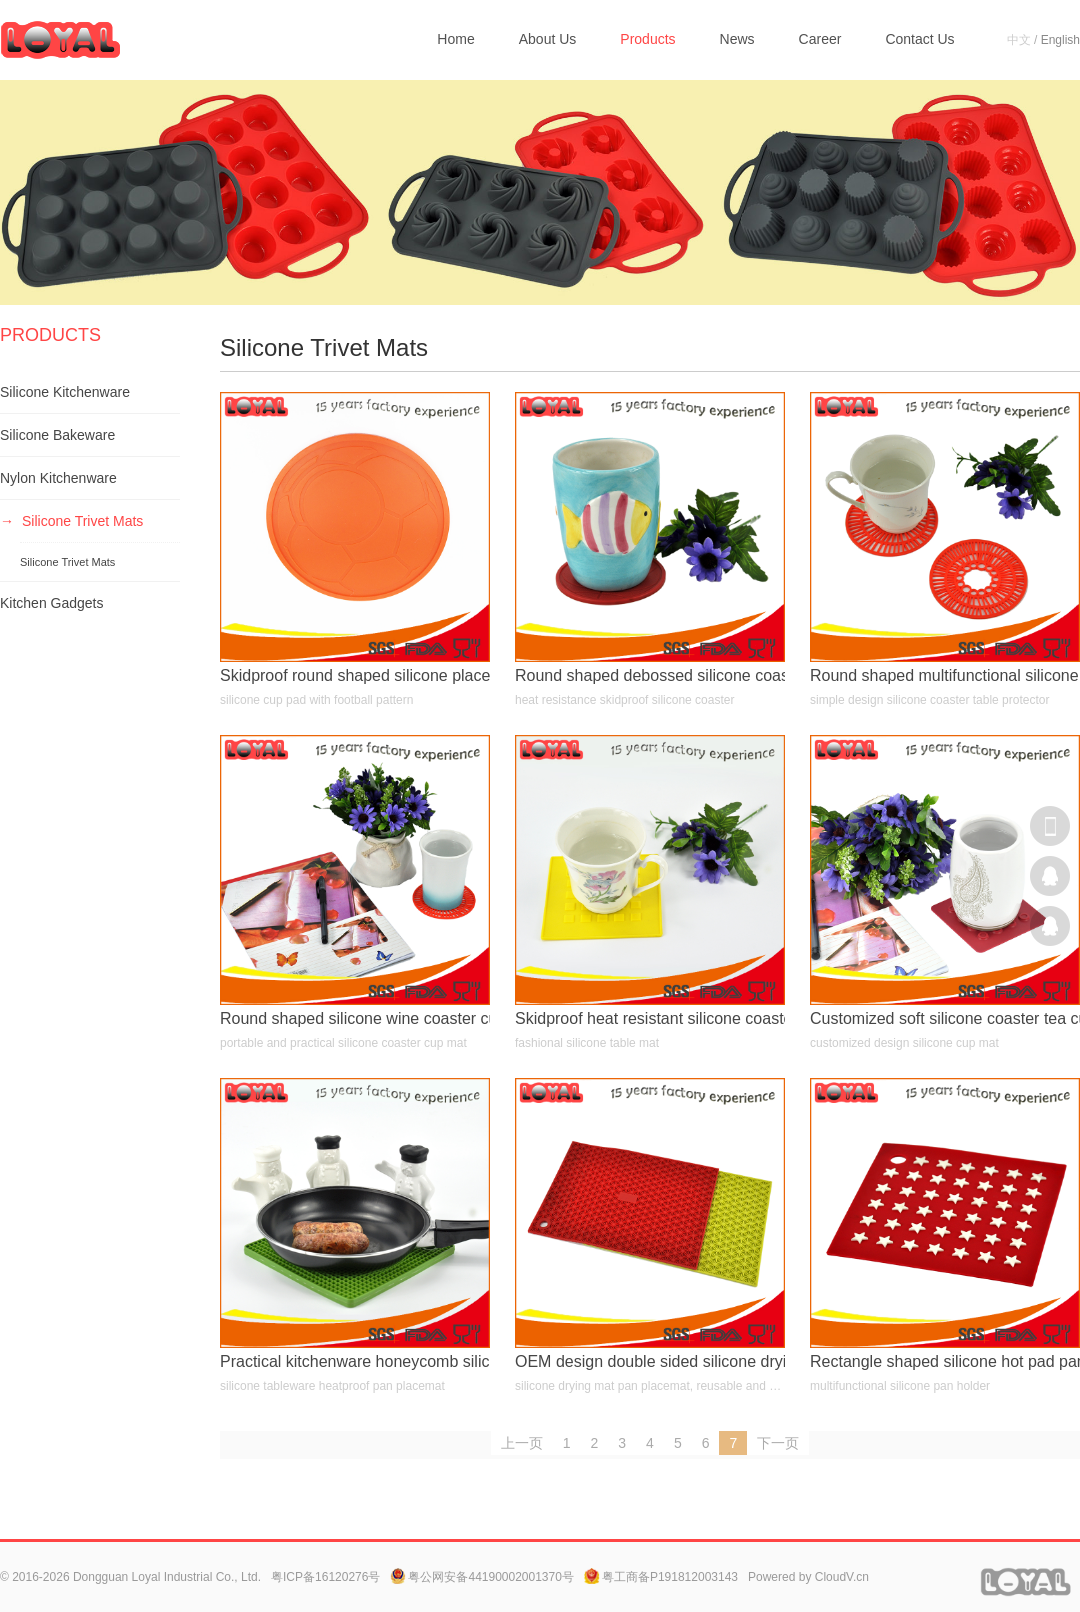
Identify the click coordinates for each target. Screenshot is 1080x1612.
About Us (548, 39)
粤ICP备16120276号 (325, 1577)
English (1060, 40)
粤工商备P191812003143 (661, 1577)
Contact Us (919, 39)
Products (647, 39)
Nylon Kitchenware (58, 478)
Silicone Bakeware (57, 435)
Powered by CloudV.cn (808, 1577)
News (737, 39)
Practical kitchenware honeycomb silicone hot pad (355, 1361)
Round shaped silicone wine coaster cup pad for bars (355, 1018)
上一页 (522, 1443)
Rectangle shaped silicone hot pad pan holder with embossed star (945, 1361)
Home (455, 39)
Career (820, 39)
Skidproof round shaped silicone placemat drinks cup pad (355, 675)
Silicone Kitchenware (65, 392)
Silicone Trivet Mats (82, 521)
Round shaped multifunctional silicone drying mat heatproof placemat (945, 675)
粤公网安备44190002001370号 (481, 1577)
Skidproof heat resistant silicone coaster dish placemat (650, 1018)
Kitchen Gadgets (52, 603)
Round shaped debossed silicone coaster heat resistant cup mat (650, 675)
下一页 (778, 1443)
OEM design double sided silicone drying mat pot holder (650, 1361)
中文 (1019, 40)
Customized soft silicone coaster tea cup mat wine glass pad (945, 1018)
